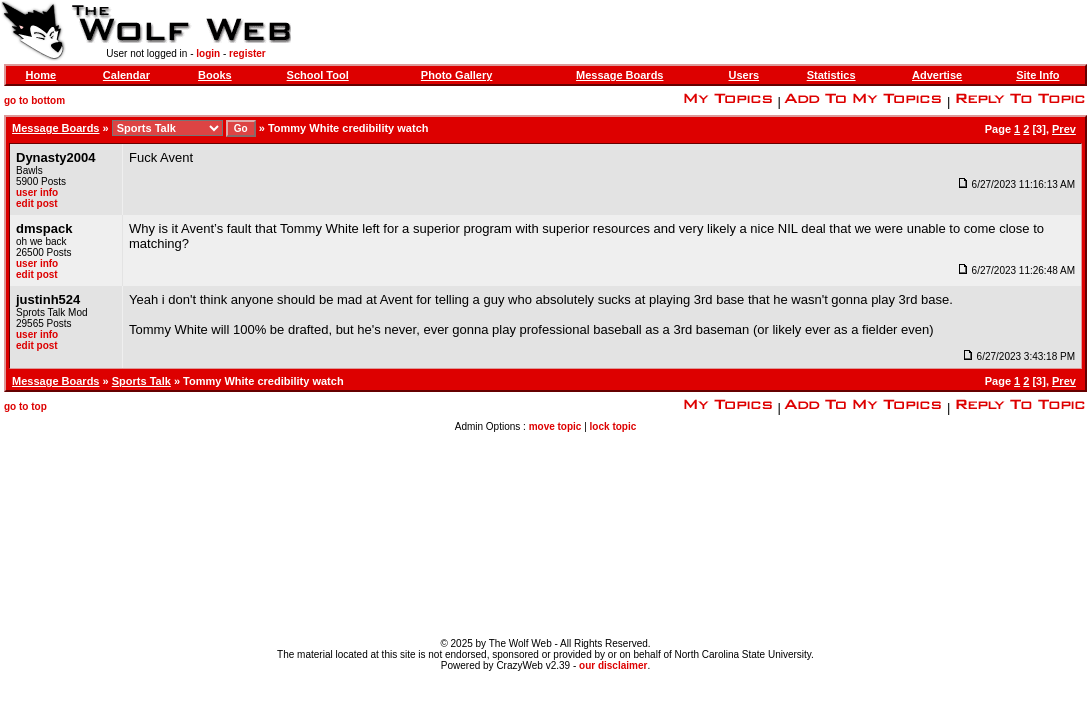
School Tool (318, 75)
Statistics (831, 75)
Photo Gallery (457, 75)
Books (215, 75)
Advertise (937, 75)
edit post (37, 203)
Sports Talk (141, 381)
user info (37, 192)
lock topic (613, 426)
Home (41, 75)
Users (744, 75)
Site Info (1037, 75)
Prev (1064, 129)
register (247, 53)
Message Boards (619, 75)
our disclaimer (613, 665)
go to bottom (34, 100)
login (208, 53)
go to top (25, 406)
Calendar (126, 75)
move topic (555, 426)
